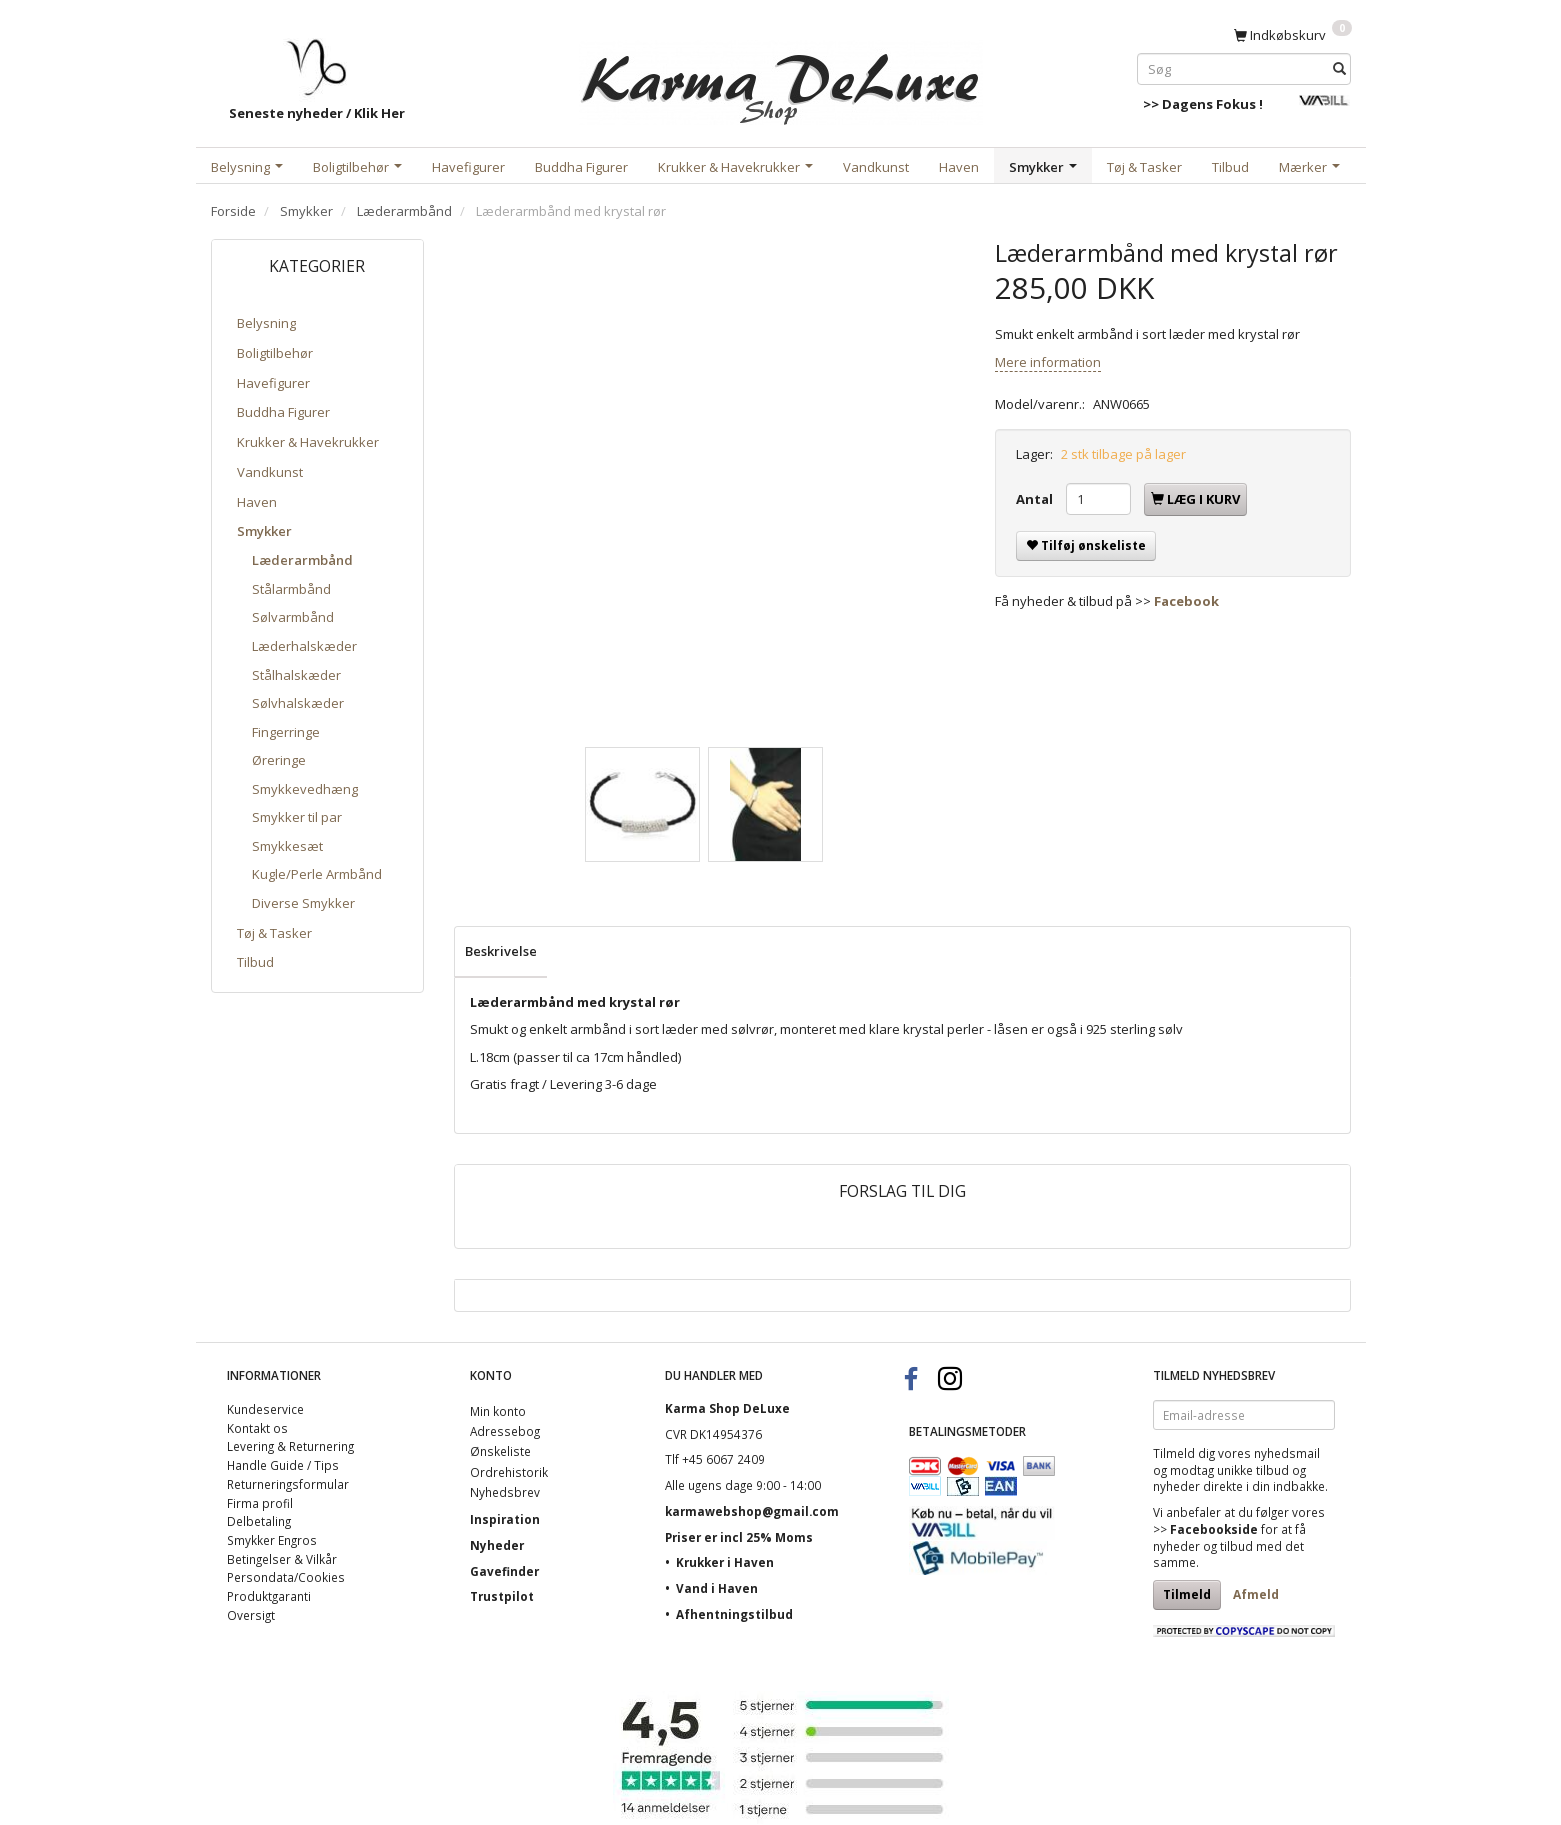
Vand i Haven (717, 1588)
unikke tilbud (1253, 1470)
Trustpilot (502, 1596)
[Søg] (1339, 68)
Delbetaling (259, 1521)
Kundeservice (265, 1409)
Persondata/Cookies (286, 1577)
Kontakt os (257, 1428)
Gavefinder (504, 1571)
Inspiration (505, 1519)
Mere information (1048, 362)
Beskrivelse (501, 951)
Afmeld (1256, 1594)
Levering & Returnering (290, 1446)
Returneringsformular (288, 1484)
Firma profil (260, 1503)
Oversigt (251, 1615)
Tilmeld (1187, 1594)
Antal (1036, 499)
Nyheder (497, 1545)
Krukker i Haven (725, 1562)
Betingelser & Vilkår (282, 1559)
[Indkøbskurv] (1293, 34)
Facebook (1186, 601)
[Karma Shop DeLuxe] (781, 78)
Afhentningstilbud (734, 1614)
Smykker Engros (272, 1540)
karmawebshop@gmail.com (752, 1511)
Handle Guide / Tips (283, 1465)
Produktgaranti (269, 1596)
